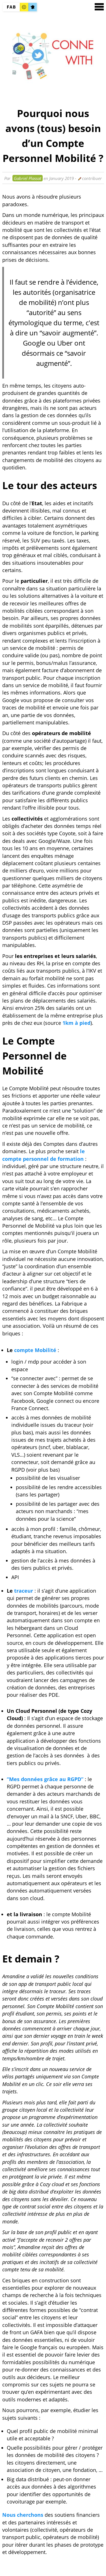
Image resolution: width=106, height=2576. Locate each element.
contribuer (89, 178)
